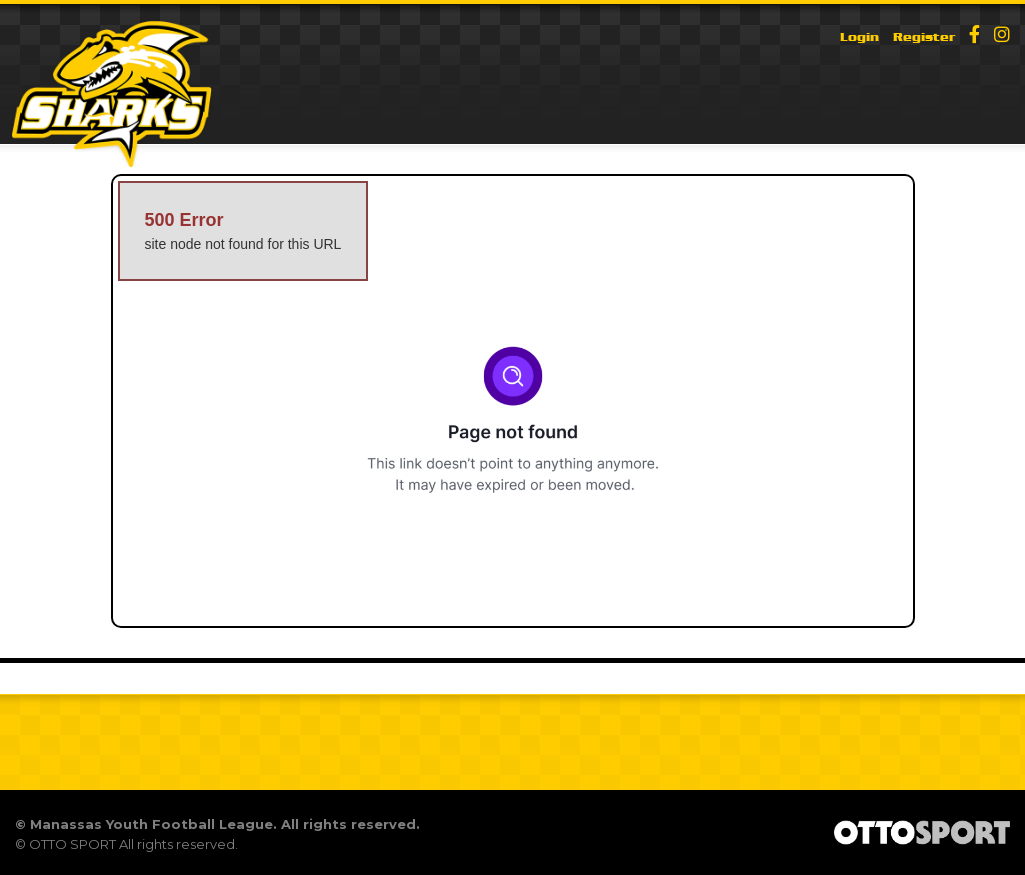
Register (924, 37)
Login (859, 37)
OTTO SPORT (72, 844)
